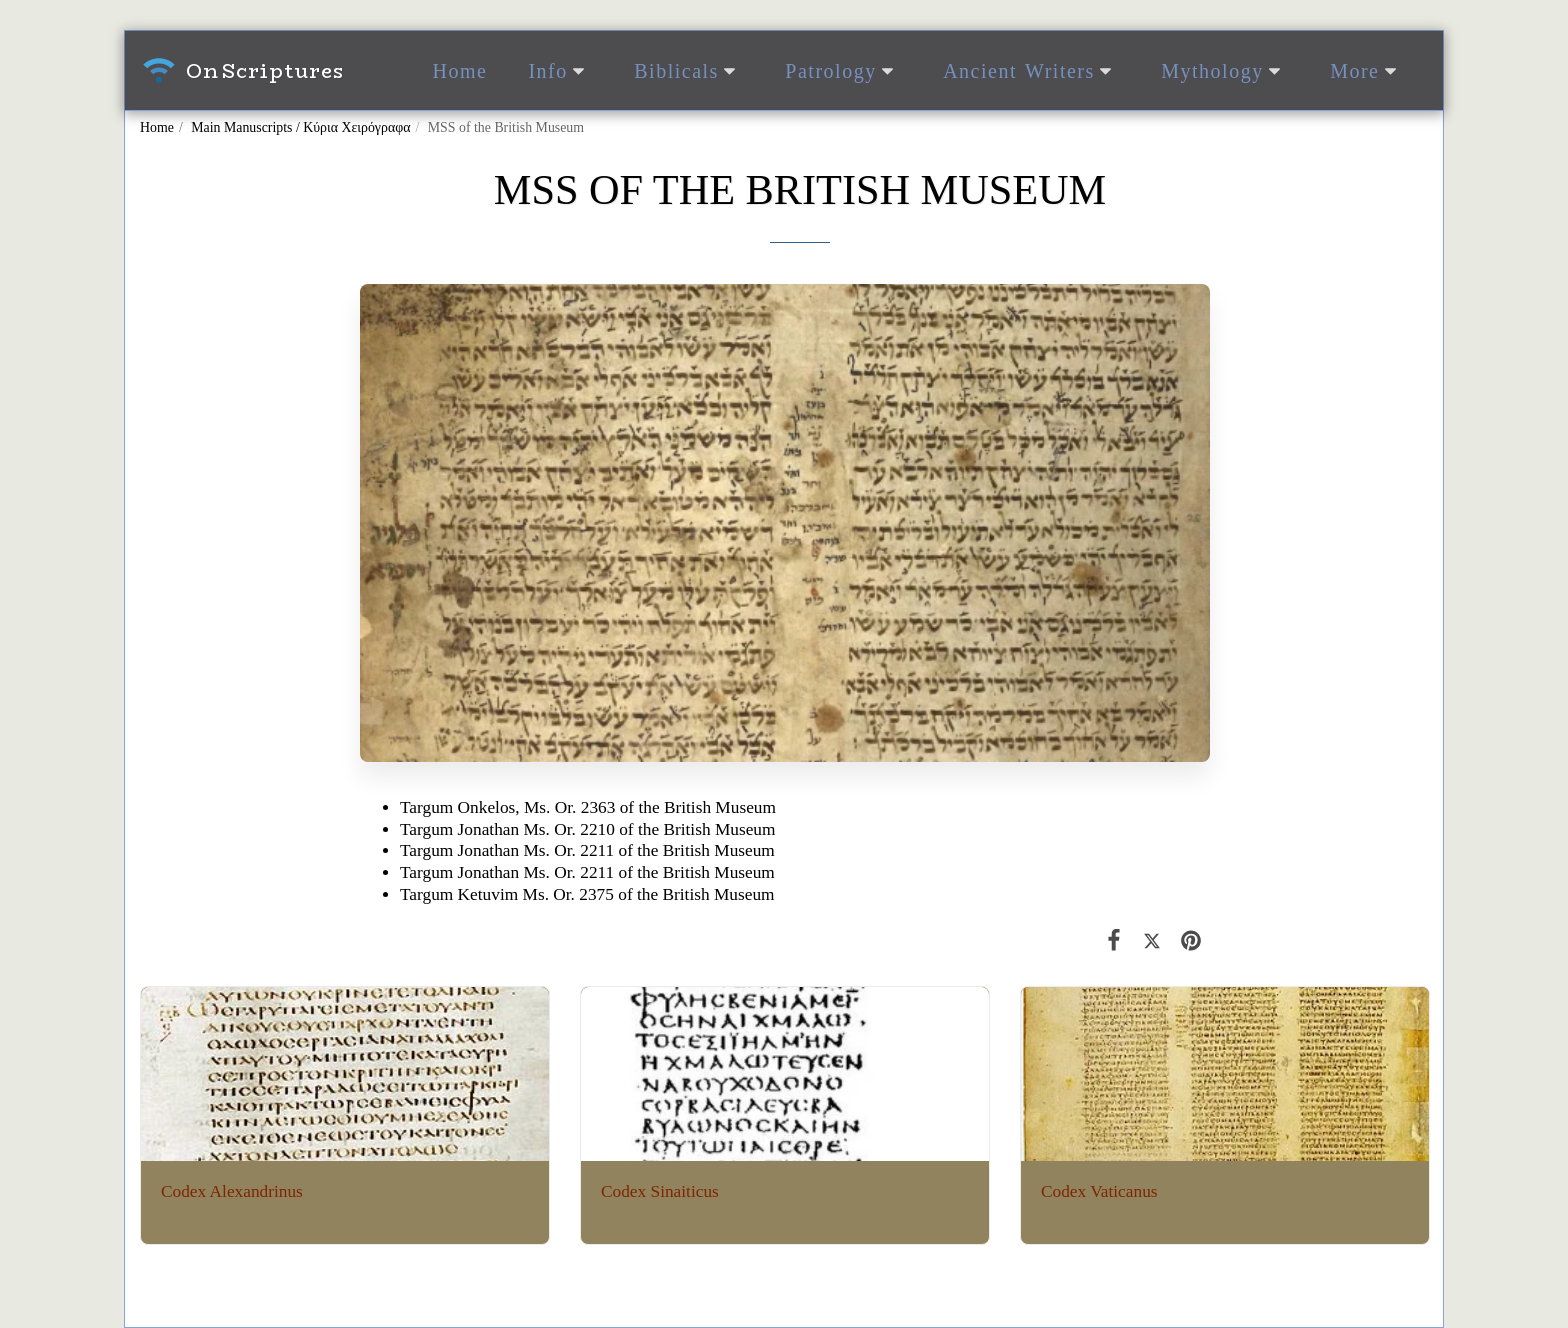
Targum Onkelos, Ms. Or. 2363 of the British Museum (588, 807)
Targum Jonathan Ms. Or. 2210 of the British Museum (587, 829)
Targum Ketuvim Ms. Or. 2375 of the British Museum (587, 894)
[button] (560, 71)
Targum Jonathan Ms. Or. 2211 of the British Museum (587, 850)
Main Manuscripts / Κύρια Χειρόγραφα (300, 127)
